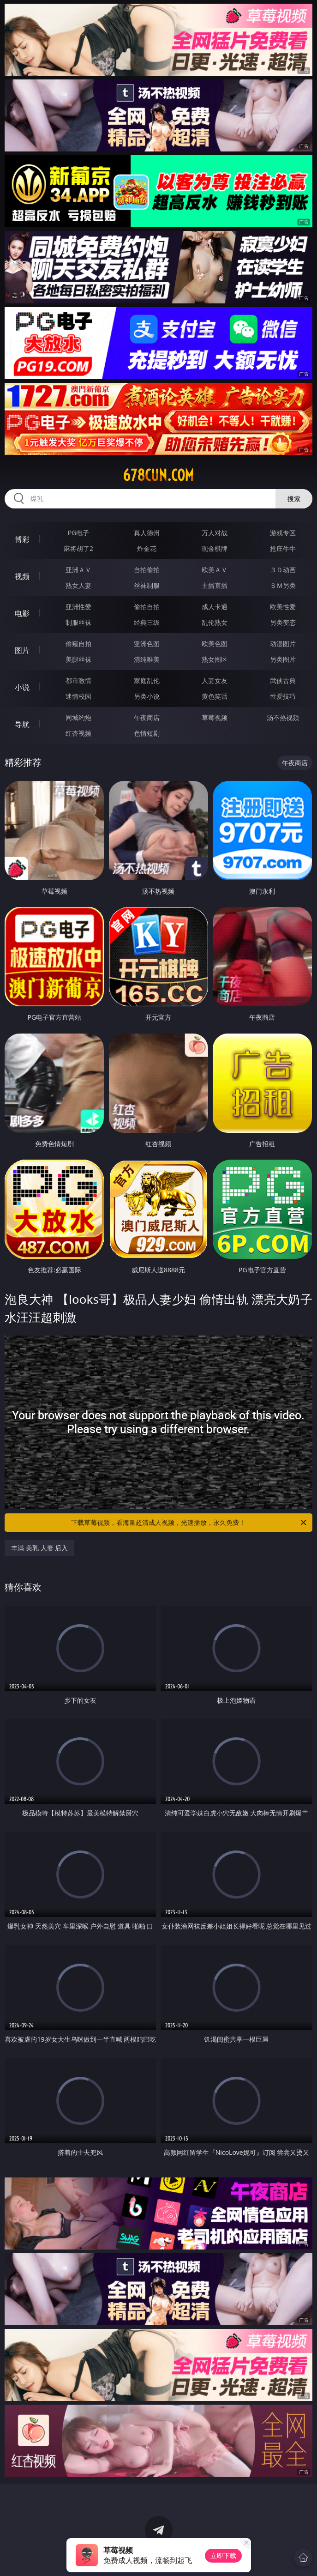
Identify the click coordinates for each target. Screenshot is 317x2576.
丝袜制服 (147, 585)
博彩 (22, 539)
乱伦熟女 (214, 622)
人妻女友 (214, 680)
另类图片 (283, 659)
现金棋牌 (214, 548)
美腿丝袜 (78, 659)
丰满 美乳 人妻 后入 (39, 1547)
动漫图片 (283, 643)
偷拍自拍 (147, 606)
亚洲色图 (147, 643)
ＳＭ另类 (283, 585)
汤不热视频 (283, 717)
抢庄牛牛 (283, 548)
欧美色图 (214, 643)
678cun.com (158, 475)
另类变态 (283, 622)
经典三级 (147, 622)
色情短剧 (147, 733)
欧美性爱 (283, 606)
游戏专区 (283, 532)
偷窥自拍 (78, 643)
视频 (22, 576)
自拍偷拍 (147, 569)
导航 (22, 724)
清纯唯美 (147, 659)
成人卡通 (214, 606)
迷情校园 (78, 696)
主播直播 (214, 585)
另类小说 (147, 696)
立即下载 (223, 2555)
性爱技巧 (283, 696)
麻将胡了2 (78, 548)
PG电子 (79, 532)
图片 (22, 650)
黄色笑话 (214, 696)
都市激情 (78, 680)
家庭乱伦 (147, 680)
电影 (22, 613)
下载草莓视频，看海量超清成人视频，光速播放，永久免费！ (189, 1522)
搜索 (293, 498)
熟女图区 (214, 659)
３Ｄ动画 (283, 569)
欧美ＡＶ (214, 569)
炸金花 (146, 548)
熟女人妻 (78, 585)
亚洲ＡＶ (78, 569)
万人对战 (214, 532)
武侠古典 (283, 680)
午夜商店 (147, 717)
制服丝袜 (78, 622)
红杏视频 (78, 733)
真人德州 (147, 532)
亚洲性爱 (78, 606)
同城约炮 (78, 717)
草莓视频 (214, 717)
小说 (22, 687)
